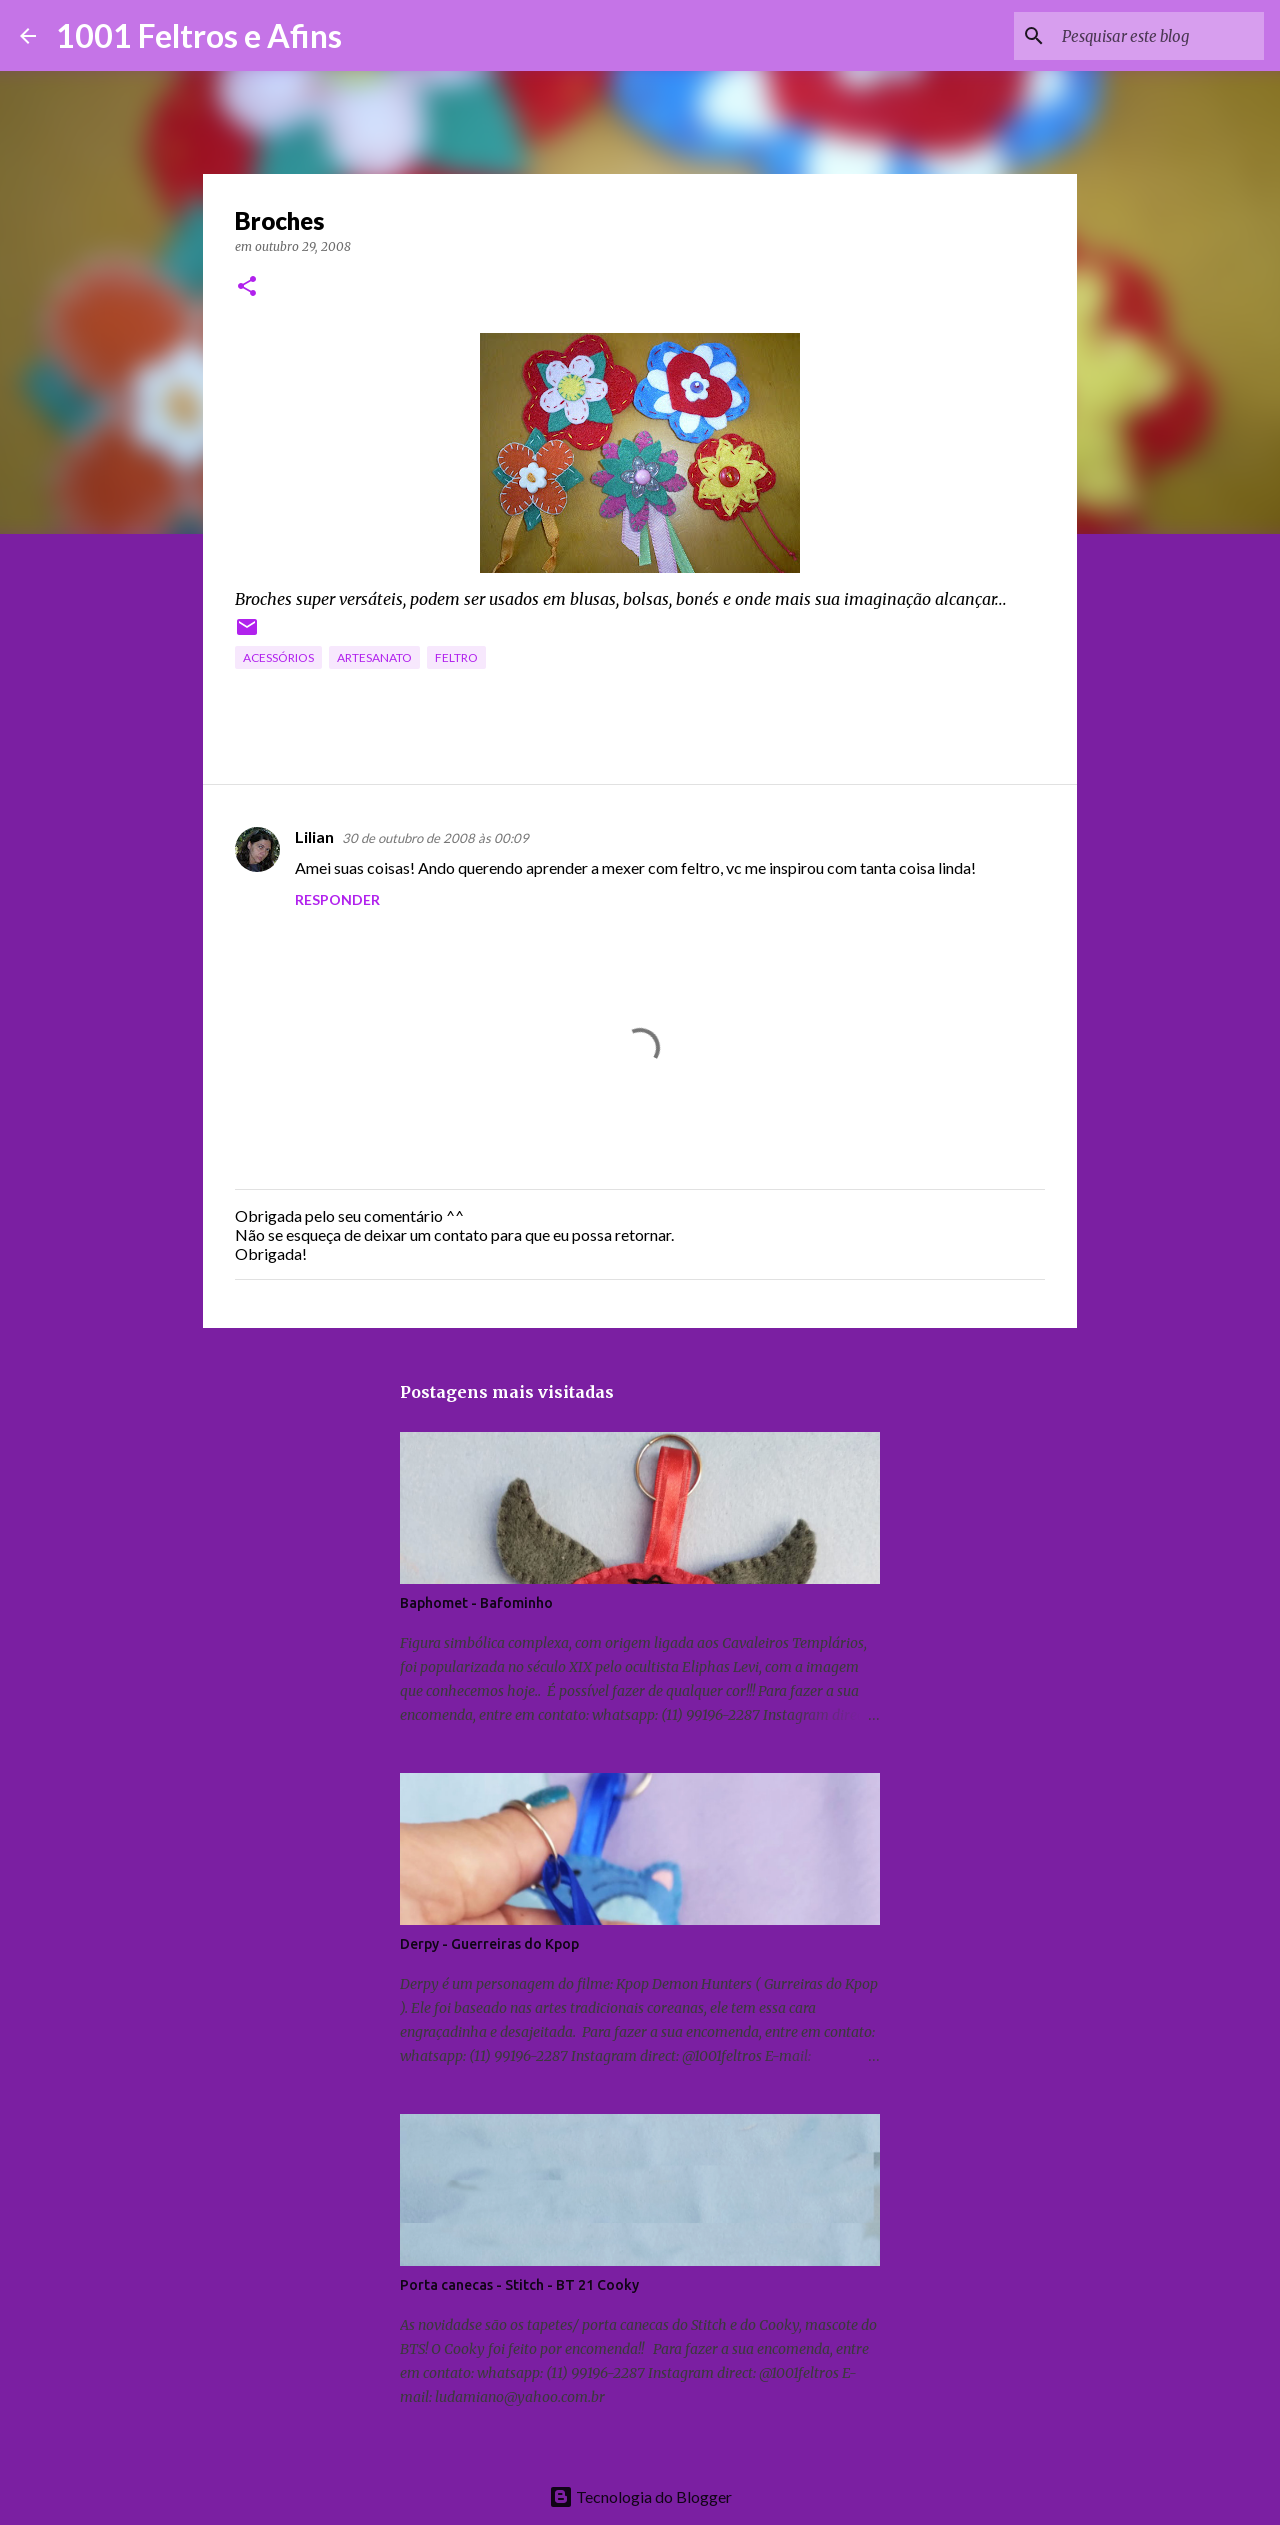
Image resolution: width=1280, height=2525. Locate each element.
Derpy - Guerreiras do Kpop (489, 1944)
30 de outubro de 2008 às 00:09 (435, 838)
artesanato (374, 657)
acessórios (278, 657)
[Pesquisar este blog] (1159, 36)
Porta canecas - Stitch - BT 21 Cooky (519, 2285)
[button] (247, 287)
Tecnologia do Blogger (640, 2496)
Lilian (314, 836)
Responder (337, 899)
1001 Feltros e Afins (199, 35)
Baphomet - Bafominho (476, 1603)
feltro (456, 657)
